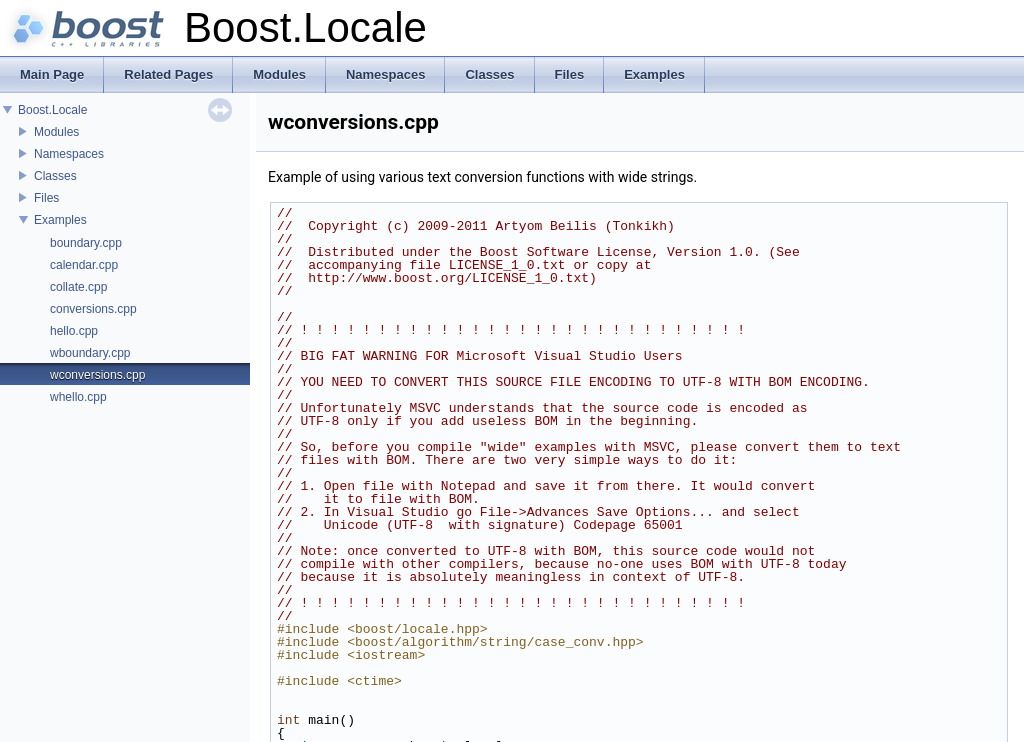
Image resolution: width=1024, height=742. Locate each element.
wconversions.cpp (97, 375)
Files (46, 198)
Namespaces (69, 154)
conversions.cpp (93, 309)
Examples (60, 220)
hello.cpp (74, 331)
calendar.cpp (84, 265)
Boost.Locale (52, 110)
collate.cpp (78, 287)
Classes (55, 176)
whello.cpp (78, 397)
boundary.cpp (86, 243)
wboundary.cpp (90, 353)
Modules (56, 132)
